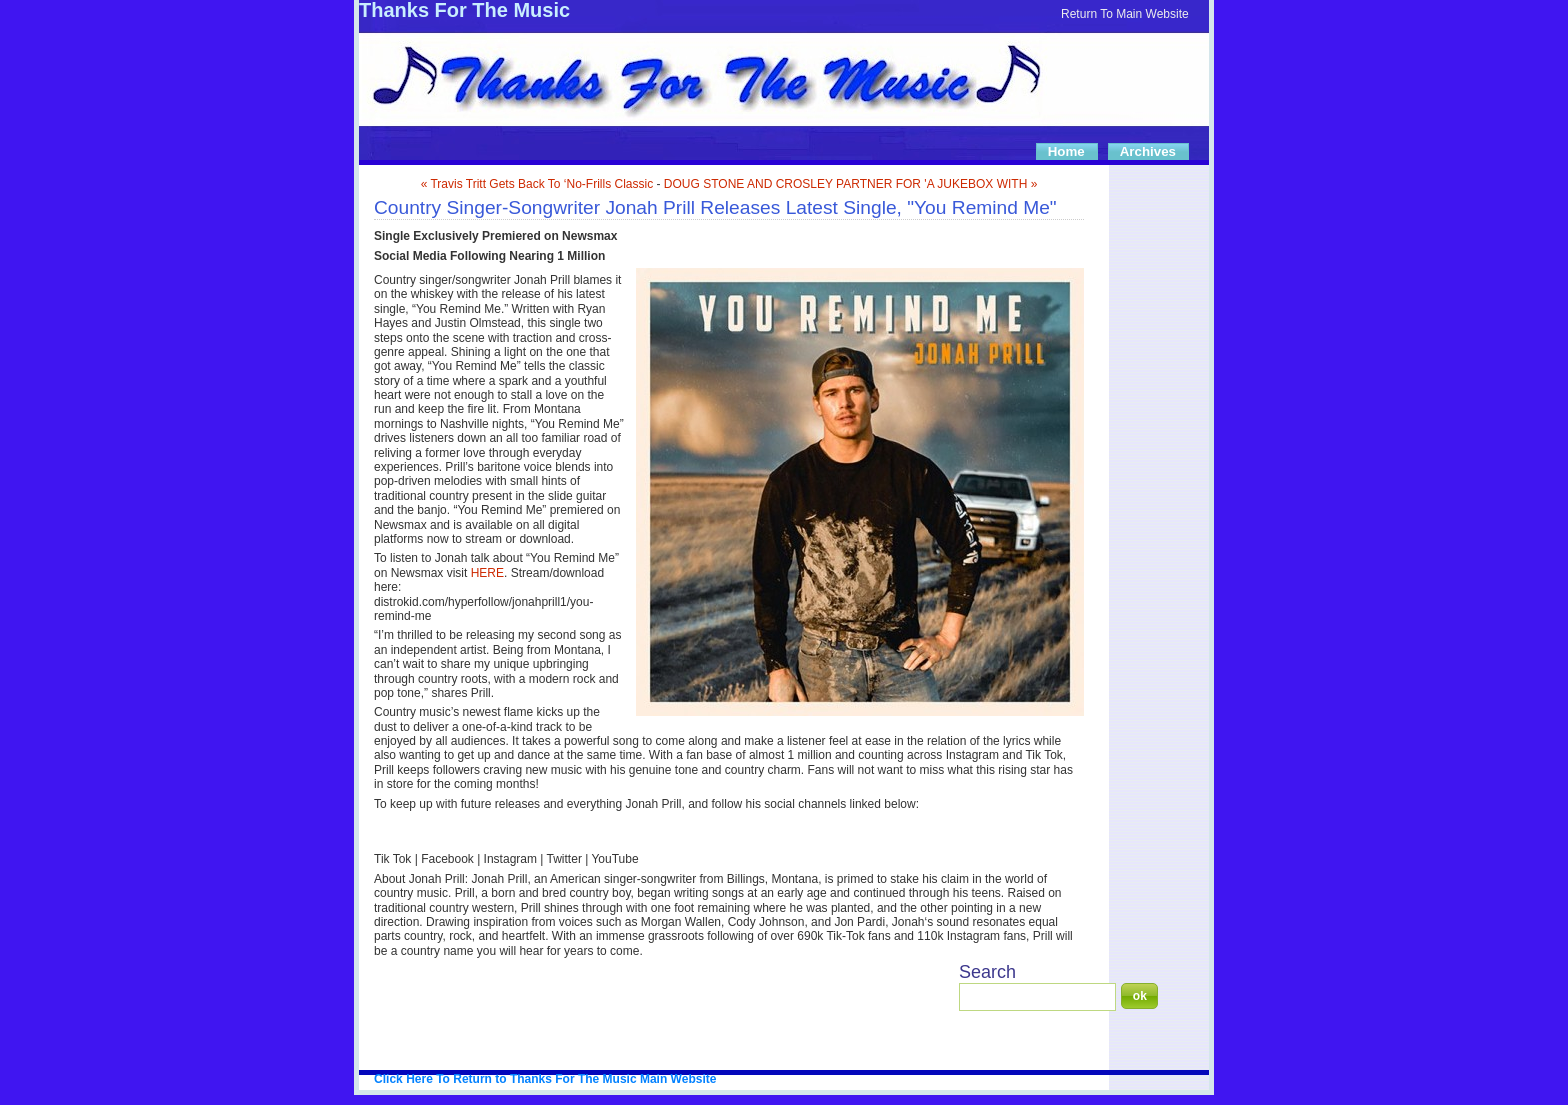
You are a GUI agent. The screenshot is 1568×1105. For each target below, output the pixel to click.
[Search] (1037, 997)
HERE (487, 573)
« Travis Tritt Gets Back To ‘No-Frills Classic (537, 184)
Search (987, 972)
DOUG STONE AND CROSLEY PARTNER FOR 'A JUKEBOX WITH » (850, 184)
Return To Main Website (1125, 14)
